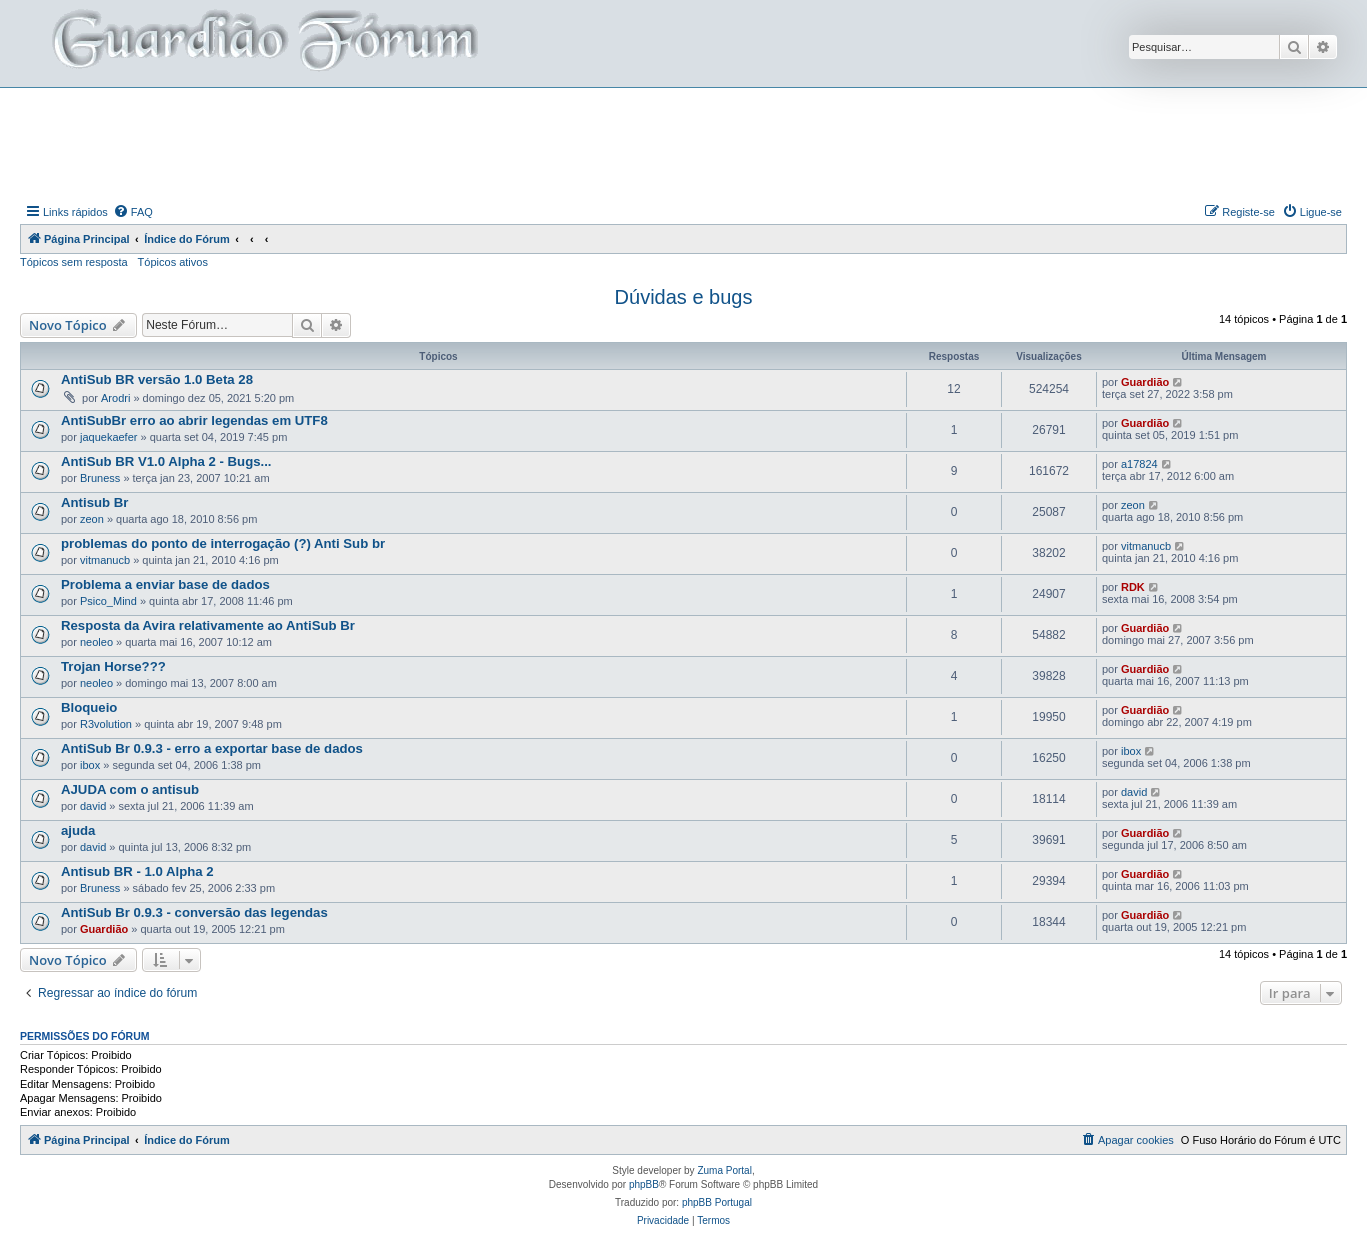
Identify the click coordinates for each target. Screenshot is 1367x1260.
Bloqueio (89, 707)
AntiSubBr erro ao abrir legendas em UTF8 (194, 420)
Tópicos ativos (173, 262)
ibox (90, 765)
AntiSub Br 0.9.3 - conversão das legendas (194, 912)
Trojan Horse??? (113, 666)
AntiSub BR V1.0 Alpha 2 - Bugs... (166, 461)
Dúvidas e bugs (684, 297)
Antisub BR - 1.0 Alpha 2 (137, 871)
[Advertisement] (684, 143)
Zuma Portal (724, 1170)
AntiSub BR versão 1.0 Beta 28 (157, 379)
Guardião (1145, 382)
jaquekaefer (109, 437)
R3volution (106, 724)
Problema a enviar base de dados (165, 584)
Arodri (115, 398)
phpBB (644, 1184)
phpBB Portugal (717, 1202)
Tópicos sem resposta (74, 262)
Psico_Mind (108, 601)
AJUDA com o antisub (130, 789)
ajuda (78, 830)
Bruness (100, 478)
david (93, 806)
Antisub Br (94, 502)
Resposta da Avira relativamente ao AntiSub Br (208, 625)
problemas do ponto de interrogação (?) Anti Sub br (223, 543)
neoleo (96, 642)
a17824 (1139, 464)
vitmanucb (105, 560)
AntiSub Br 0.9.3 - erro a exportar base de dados (212, 748)
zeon (92, 519)
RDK (1133, 587)
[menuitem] (133, 212)
